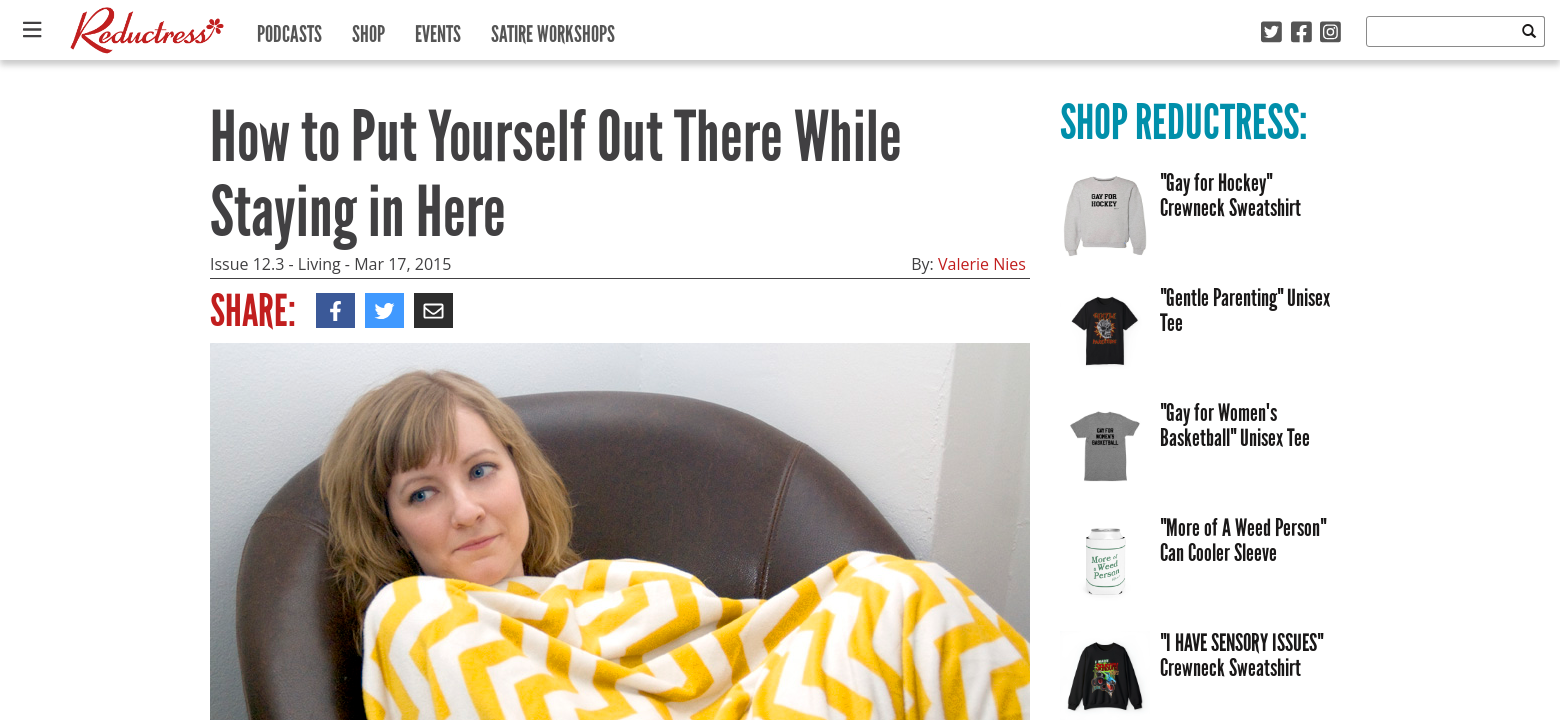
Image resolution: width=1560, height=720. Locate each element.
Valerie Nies (982, 264)
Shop (368, 29)
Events (438, 29)
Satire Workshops (553, 29)
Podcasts (289, 29)
